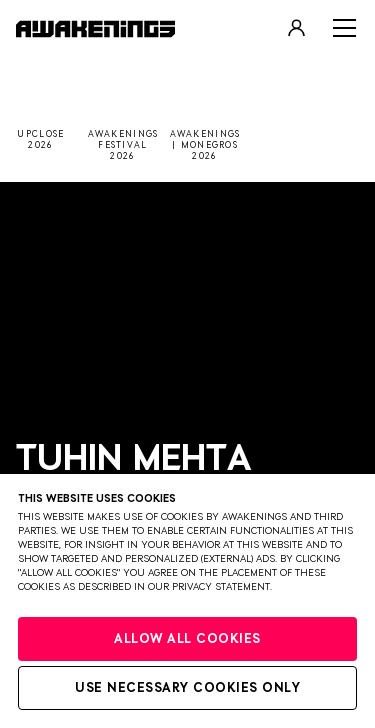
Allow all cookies (187, 639)
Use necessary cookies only (187, 688)
